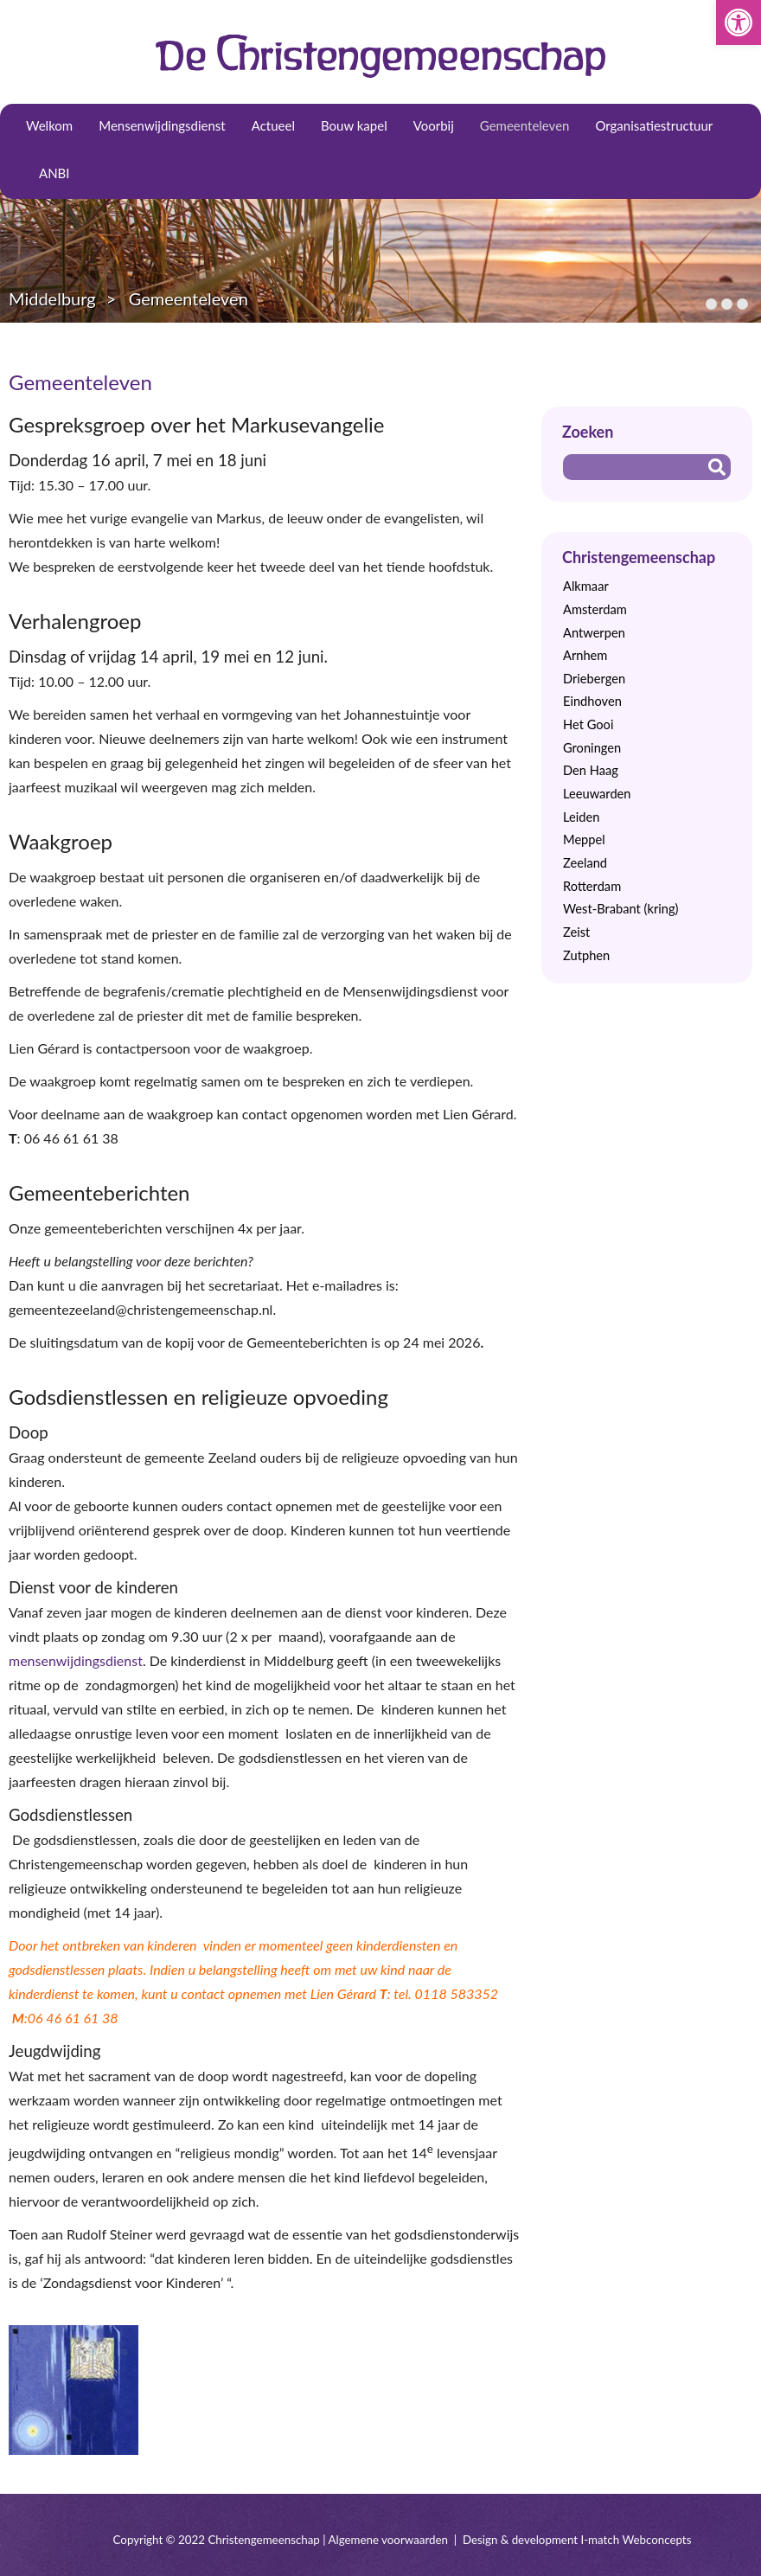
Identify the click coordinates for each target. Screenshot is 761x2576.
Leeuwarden (597, 793)
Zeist (576, 932)
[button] (738, 22)
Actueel (273, 125)
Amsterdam (595, 609)
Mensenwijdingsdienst (162, 125)
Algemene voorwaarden (388, 2540)
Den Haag (590, 770)
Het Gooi (588, 724)
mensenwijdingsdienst (76, 1660)
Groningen (592, 747)
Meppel (584, 839)
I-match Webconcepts (635, 2540)
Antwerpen (594, 632)
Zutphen (586, 955)
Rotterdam (592, 886)
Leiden (581, 817)
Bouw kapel (354, 125)
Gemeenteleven (525, 125)
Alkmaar (586, 586)
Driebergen (594, 678)
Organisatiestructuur (654, 125)
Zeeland (585, 862)
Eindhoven (592, 701)
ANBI (54, 173)
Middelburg (52, 298)
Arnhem (585, 655)
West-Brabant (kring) (620, 908)
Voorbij (433, 125)
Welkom (49, 125)
